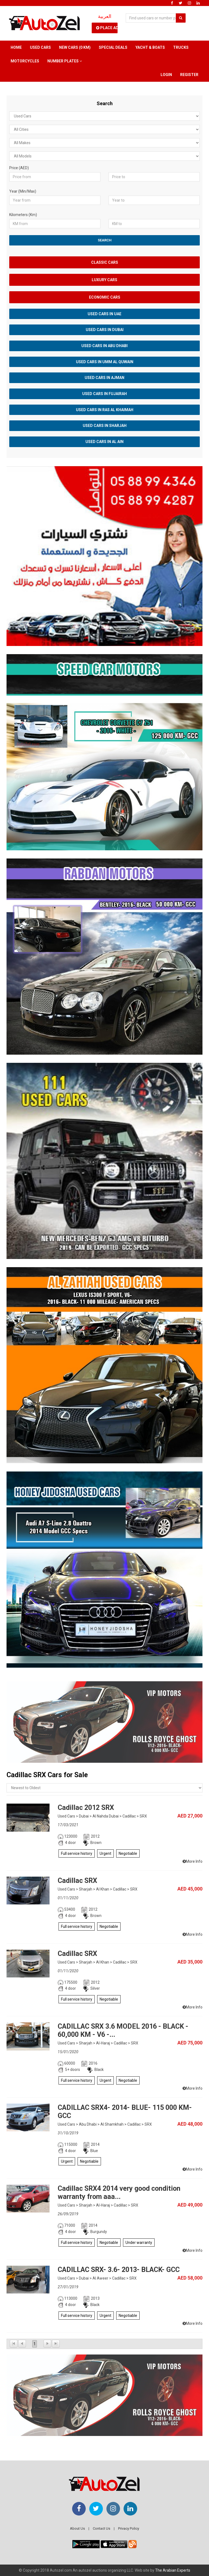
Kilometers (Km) (23, 215)
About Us (77, 2528)
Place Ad (107, 28)
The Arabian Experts (172, 2570)
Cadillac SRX (77, 1881)
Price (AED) (19, 168)
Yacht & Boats (150, 47)
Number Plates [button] (64, 61)
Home (16, 47)
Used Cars (40, 47)
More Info (192, 1861)
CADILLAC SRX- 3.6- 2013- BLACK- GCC (119, 2270)
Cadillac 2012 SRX (86, 1808)
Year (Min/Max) (22, 191)
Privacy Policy (128, 2528)
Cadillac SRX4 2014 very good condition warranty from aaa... (119, 2192)
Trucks (181, 47)
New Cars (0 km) (75, 47)
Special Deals (113, 47)
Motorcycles (25, 61)
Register (189, 74)
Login (166, 74)
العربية (104, 16)
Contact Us (101, 2528)
